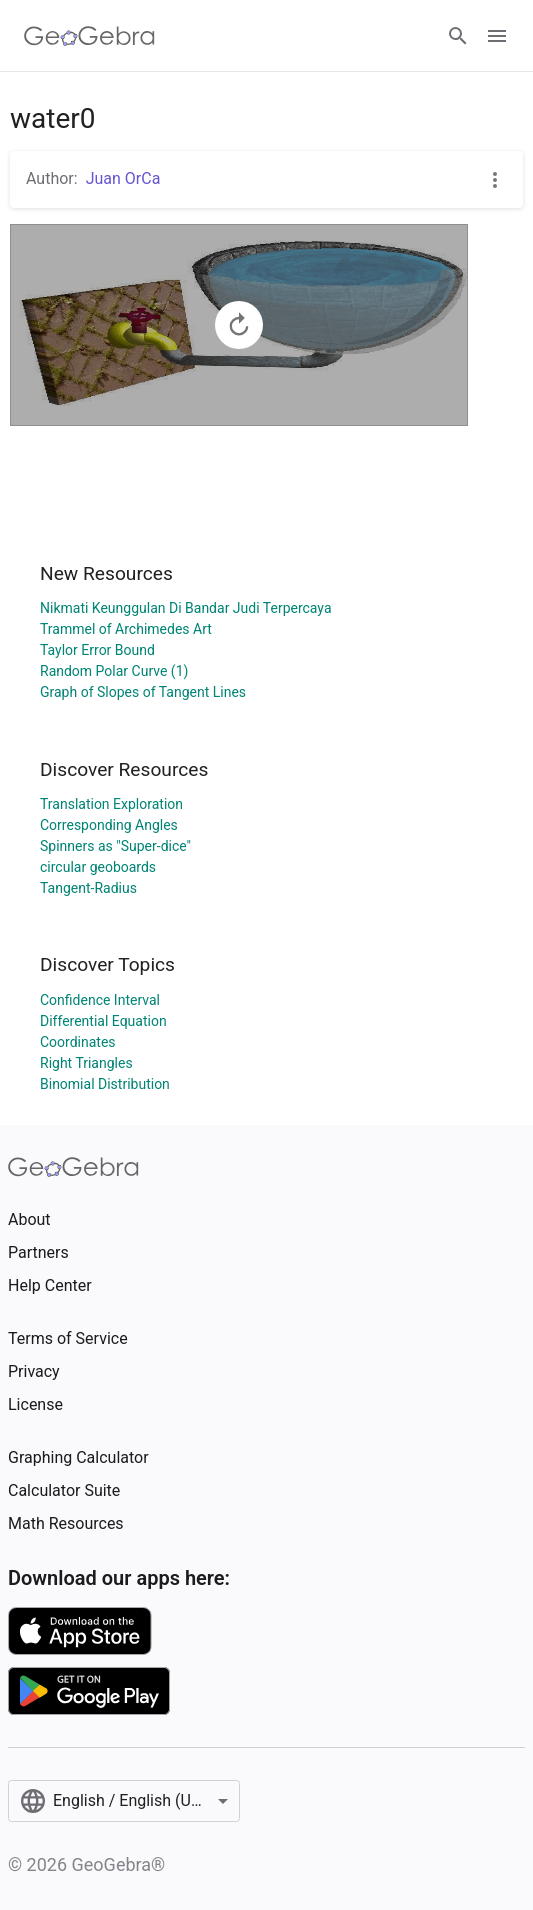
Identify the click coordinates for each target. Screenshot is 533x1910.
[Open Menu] (497, 36)
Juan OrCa (123, 178)
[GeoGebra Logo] (89, 36)
